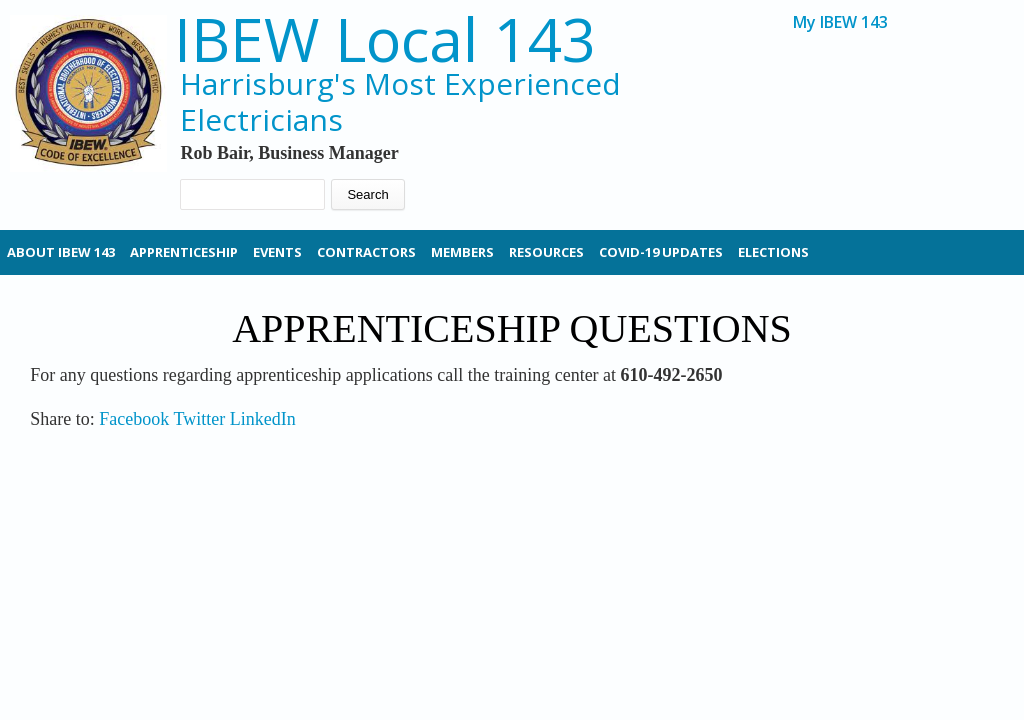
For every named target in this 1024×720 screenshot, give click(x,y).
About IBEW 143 (61, 252)
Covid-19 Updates (661, 252)
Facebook (134, 419)
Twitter (199, 419)
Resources (546, 252)
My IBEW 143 (840, 22)
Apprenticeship (184, 252)
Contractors (366, 252)
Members (462, 252)
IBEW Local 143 (385, 39)
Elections (773, 252)
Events (277, 252)
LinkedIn (263, 419)
